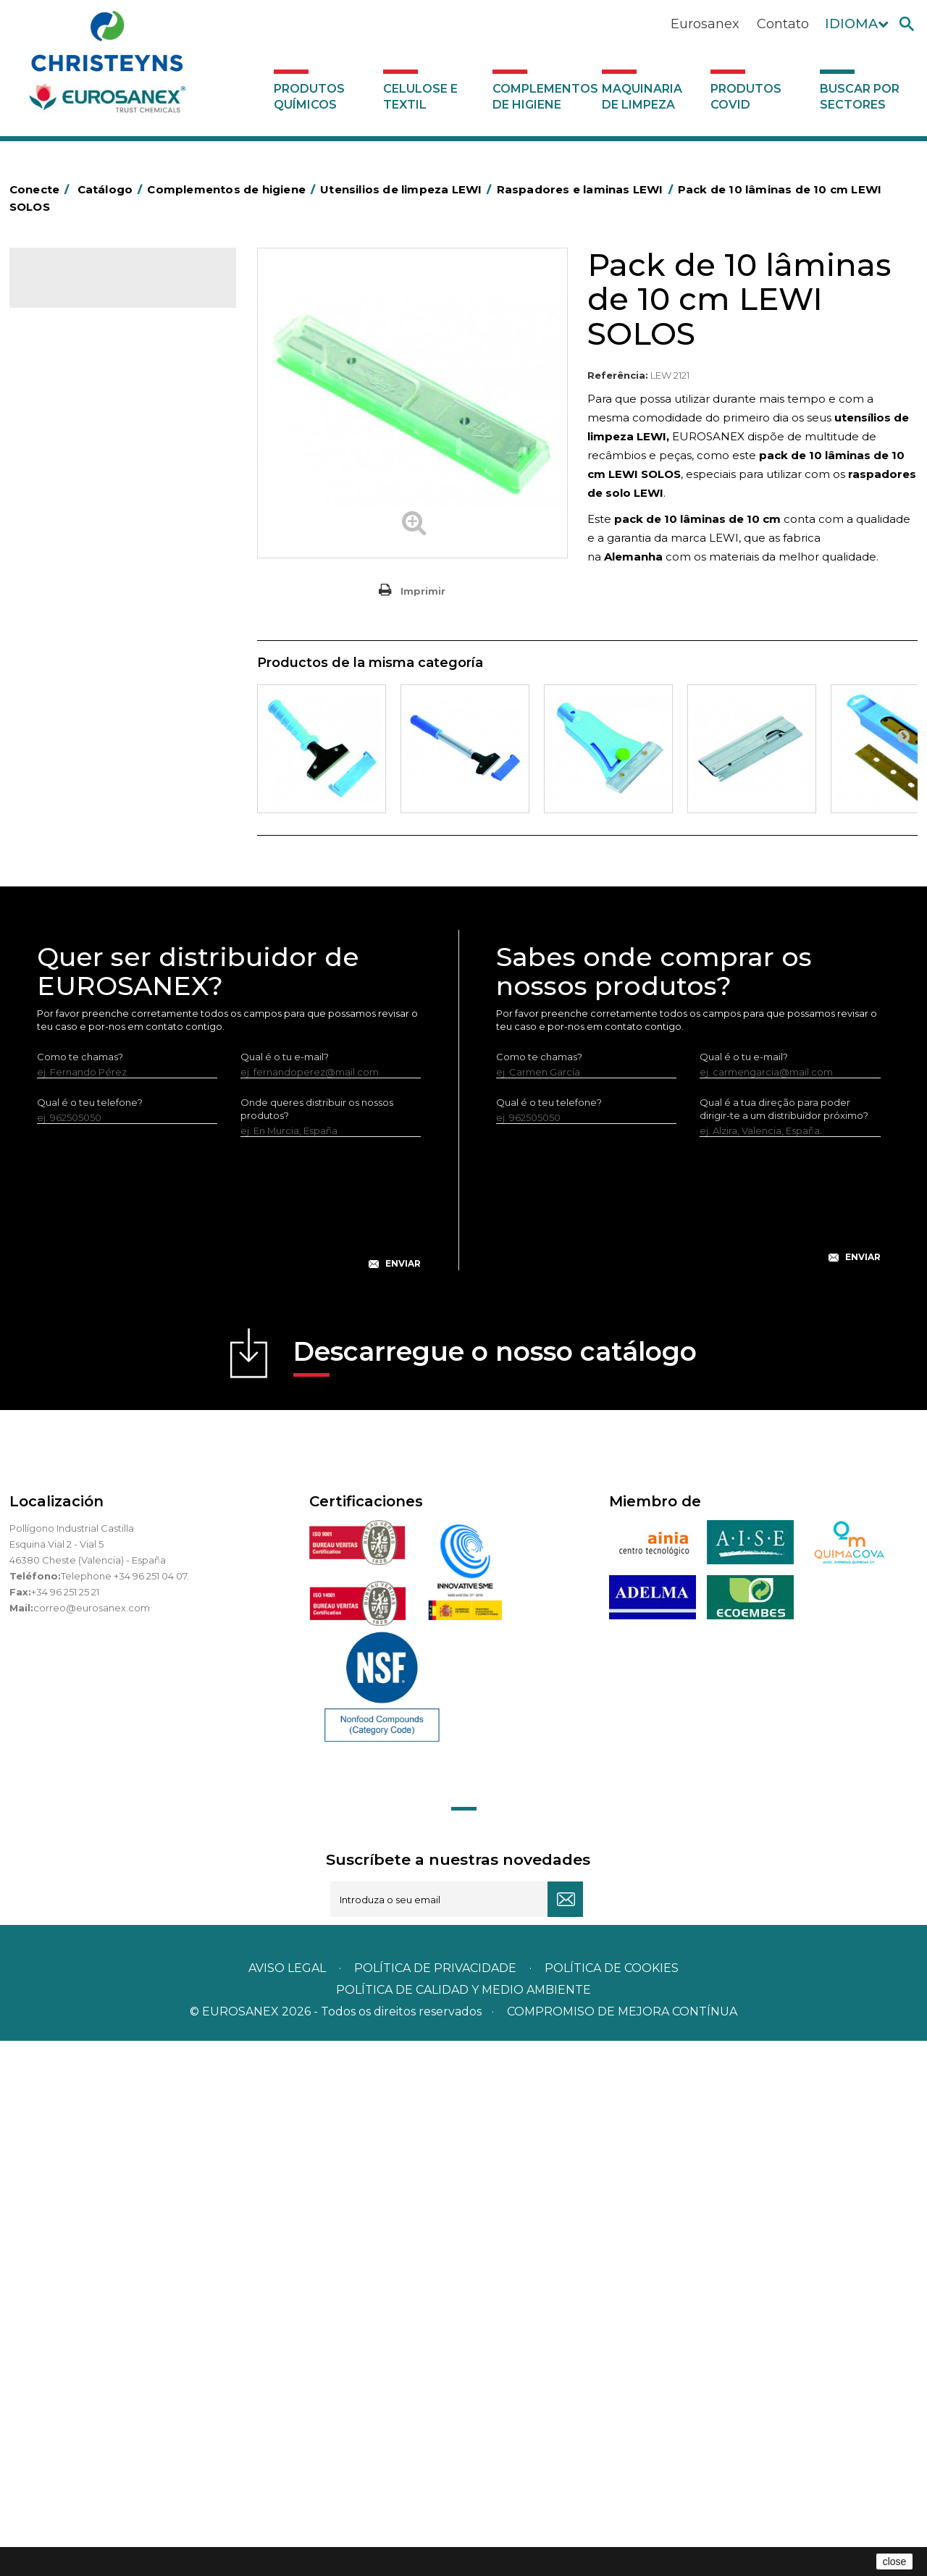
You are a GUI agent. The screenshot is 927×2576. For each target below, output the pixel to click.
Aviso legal (287, 2503)
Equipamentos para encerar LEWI (127, 1023)
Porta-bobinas (71, 767)
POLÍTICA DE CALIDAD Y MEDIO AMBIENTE (463, 2525)
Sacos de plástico (79, 476)
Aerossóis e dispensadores (100, 408)
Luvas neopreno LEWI (99, 1117)
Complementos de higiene (543, 97)
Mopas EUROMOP (80, 745)
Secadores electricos (88, 835)
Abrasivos (59, 386)
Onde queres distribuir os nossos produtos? (316, 1644)
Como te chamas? (80, 1592)
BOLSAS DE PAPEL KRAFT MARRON (121, 498)
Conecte (42, 189)
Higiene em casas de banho (102, 700)
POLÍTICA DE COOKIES (612, 2503)
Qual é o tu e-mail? (284, 1592)
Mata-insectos (70, 723)
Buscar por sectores (859, 97)
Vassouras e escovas (84, 633)
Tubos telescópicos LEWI (107, 975)
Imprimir (422, 591)
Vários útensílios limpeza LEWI (118, 999)
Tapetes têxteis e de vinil (95, 678)
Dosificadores (70, 1139)
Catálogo (77, 289)
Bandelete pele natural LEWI (116, 1093)
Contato (783, 24)
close (895, 2561)
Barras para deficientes (91, 453)
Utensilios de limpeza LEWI (100, 880)
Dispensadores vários (87, 1161)
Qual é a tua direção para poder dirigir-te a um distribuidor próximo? (784, 1644)
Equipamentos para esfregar (104, 588)
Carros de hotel (74, 520)
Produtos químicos (309, 97)
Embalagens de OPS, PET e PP (109, 610)
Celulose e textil (420, 97)
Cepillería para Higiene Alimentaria (118, 655)
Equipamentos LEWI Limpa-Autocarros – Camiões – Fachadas (121, 1058)
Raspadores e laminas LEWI (113, 951)
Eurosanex (705, 24)
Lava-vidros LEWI (88, 928)
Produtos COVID (745, 97)
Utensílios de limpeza (87, 857)
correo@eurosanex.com (91, 2143)
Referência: (617, 375)
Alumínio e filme (75, 431)
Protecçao (62, 790)
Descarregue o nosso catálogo (495, 1891)
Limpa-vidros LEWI (92, 904)
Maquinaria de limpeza (642, 97)
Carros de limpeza (80, 543)
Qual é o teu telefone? (90, 1637)
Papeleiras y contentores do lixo (112, 565)
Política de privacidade (435, 2503)
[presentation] (229, 1749)
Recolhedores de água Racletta (112, 812)
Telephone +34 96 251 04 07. (125, 2111)
